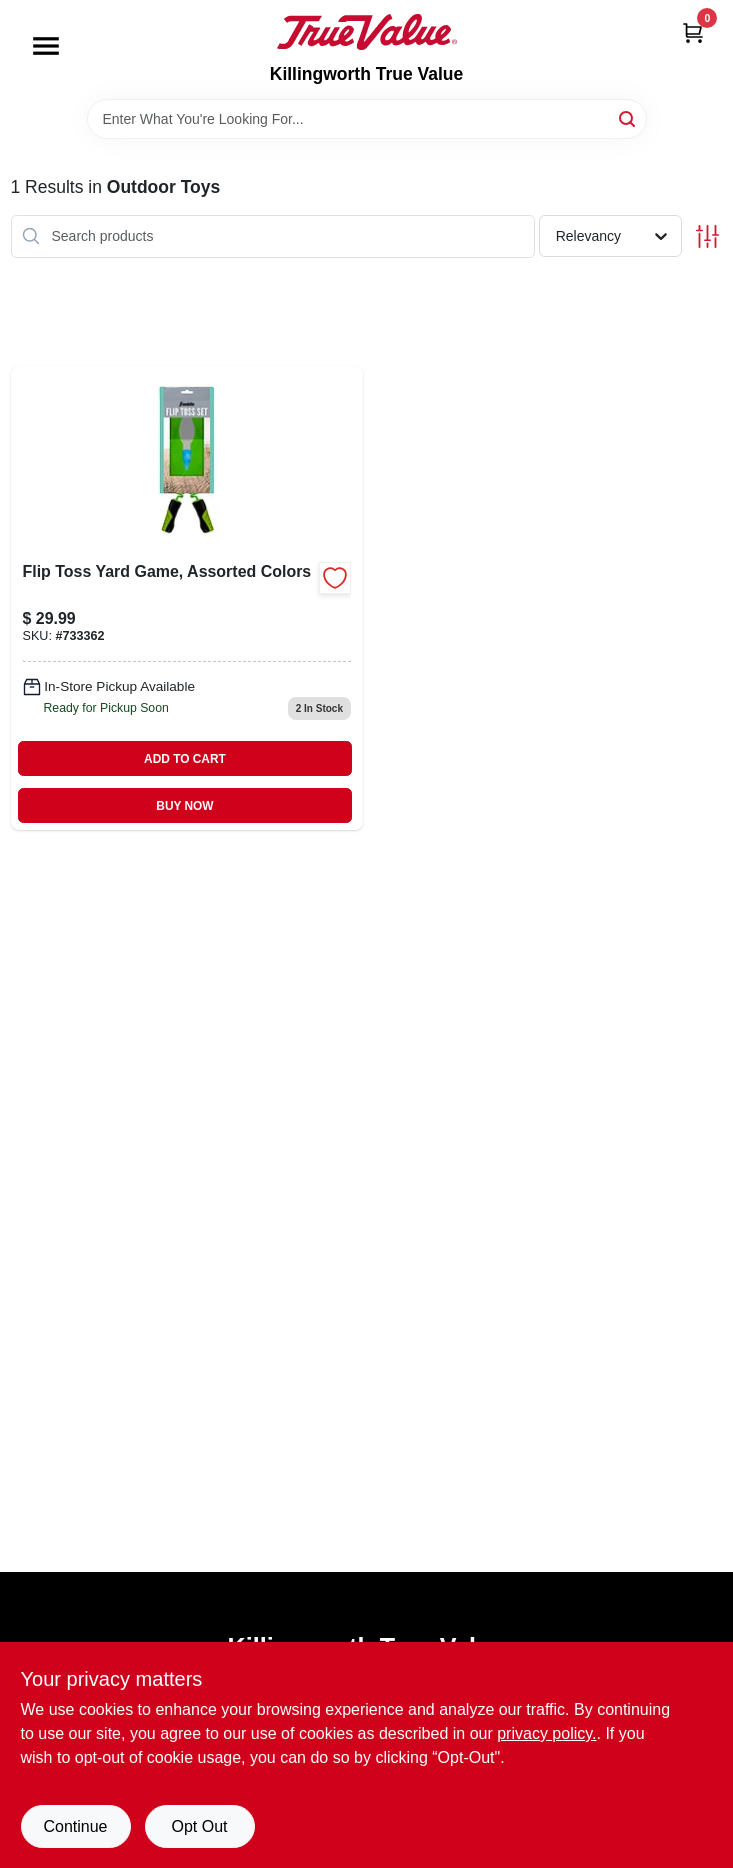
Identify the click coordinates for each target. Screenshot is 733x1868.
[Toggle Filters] (707, 236)
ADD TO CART (185, 759)
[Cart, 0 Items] (693, 32)
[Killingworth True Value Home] (367, 32)
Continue (75, 1826)
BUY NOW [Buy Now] (184, 806)
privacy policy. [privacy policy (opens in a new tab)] (546, 1733)
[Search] (628, 117)
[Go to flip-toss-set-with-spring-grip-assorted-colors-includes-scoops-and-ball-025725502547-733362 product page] (187, 598)
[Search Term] (367, 119)
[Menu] (46, 46)
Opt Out (199, 1826)
